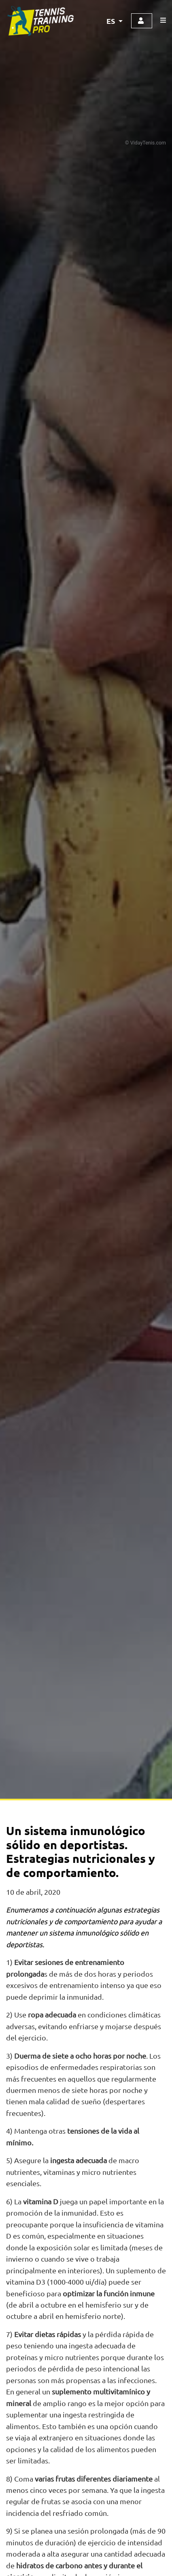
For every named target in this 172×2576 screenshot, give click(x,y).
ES (111, 20)
